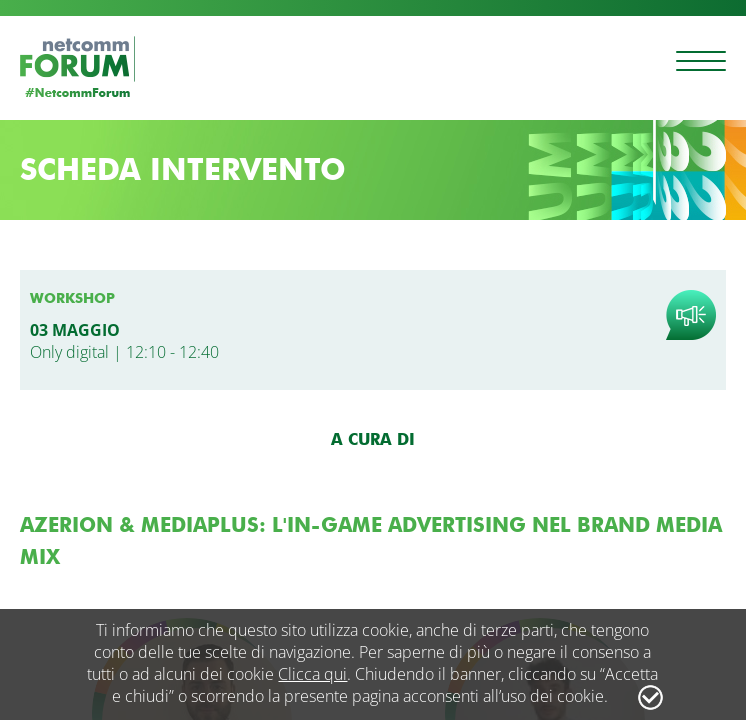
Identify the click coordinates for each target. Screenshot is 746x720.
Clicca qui (312, 674)
